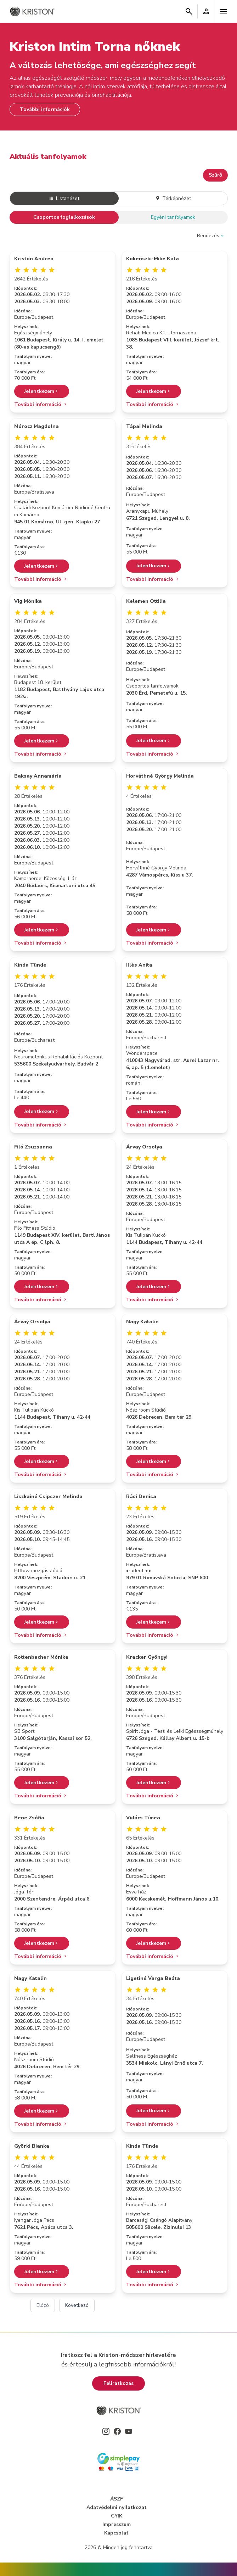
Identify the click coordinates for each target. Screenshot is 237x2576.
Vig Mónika (28, 601)
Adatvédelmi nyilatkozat (116, 2507)
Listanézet (64, 198)
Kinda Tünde (30, 965)
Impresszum (116, 2524)
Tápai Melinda (144, 426)
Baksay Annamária (38, 776)
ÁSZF (116, 2499)
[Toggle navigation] (223, 11)
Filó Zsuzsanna (33, 1147)
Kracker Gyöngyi (147, 1657)
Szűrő (215, 175)
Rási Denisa (141, 1496)
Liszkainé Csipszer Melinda (48, 1496)
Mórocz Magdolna (36, 426)
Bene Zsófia (29, 1817)
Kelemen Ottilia (146, 601)
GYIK (116, 2516)
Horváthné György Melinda (160, 776)
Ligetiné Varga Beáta (153, 1978)
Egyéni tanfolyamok (173, 217)
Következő (77, 2305)
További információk (45, 109)
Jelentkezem (41, 391)
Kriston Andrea (33, 258)
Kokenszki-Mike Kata (152, 258)
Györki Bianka (31, 2146)
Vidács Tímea (143, 1817)
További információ (41, 404)
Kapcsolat (116, 2533)
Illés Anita (139, 965)
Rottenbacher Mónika (41, 1657)
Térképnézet (173, 198)
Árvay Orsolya (144, 1147)
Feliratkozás (118, 2383)
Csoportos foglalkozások (64, 217)
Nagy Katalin (142, 1321)
